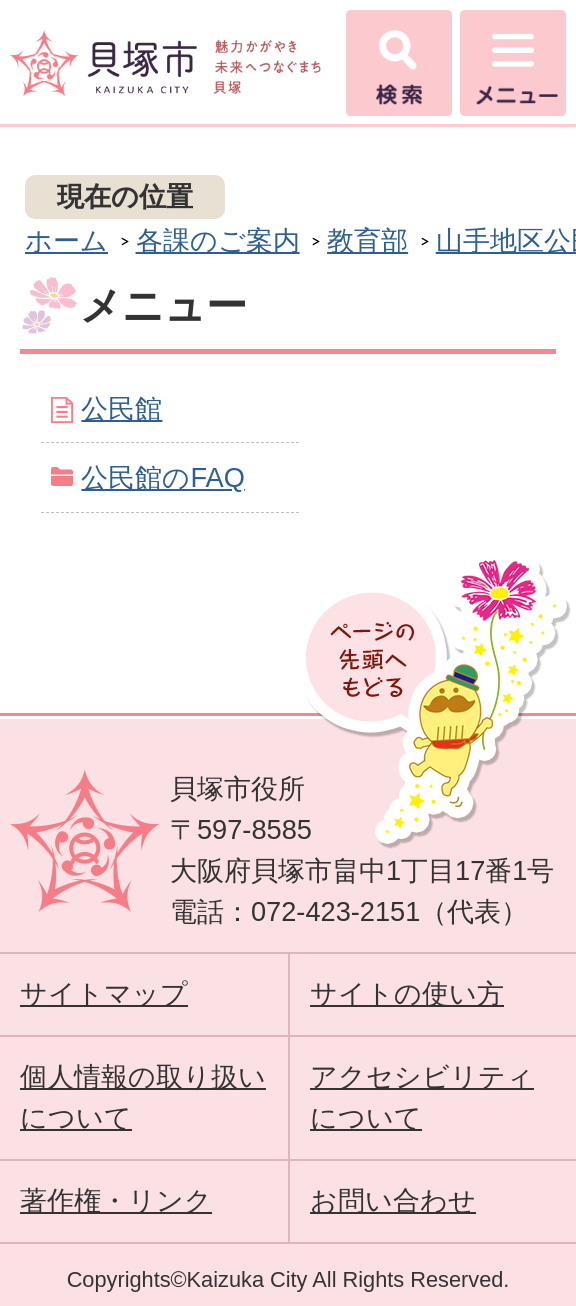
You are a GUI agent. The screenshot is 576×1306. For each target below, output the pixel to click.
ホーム (66, 240)
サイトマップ (104, 993)
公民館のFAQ (162, 477)
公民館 (121, 408)
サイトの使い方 (407, 993)
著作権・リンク (116, 1200)
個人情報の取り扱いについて (143, 1097)
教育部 (367, 240)
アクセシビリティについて (422, 1097)
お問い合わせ (393, 1200)
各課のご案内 (218, 240)
